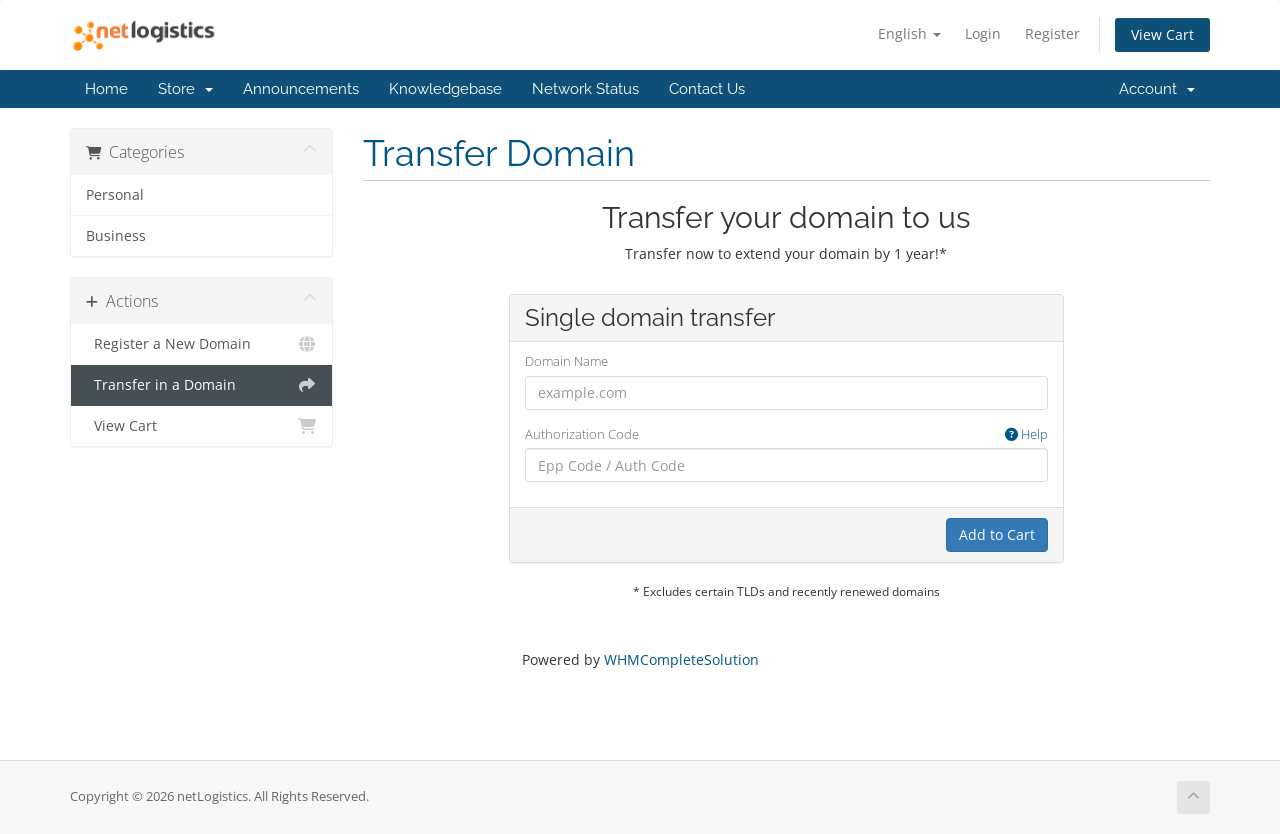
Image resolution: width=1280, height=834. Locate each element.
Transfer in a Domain (201, 385)
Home (106, 89)
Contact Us (707, 89)
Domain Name (566, 361)
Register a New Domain (201, 344)
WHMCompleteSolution (681, 659)
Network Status (585, 89)
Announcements (301, 89)
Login (983, 33)
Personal (115, 195)
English (909, 33)
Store (185, 89)
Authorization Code (786, 434)
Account (1157, 89)
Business (116, 236)
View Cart (1162, 34)
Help (1026, 434)
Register (1052, 33)
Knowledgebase (445, 89)
